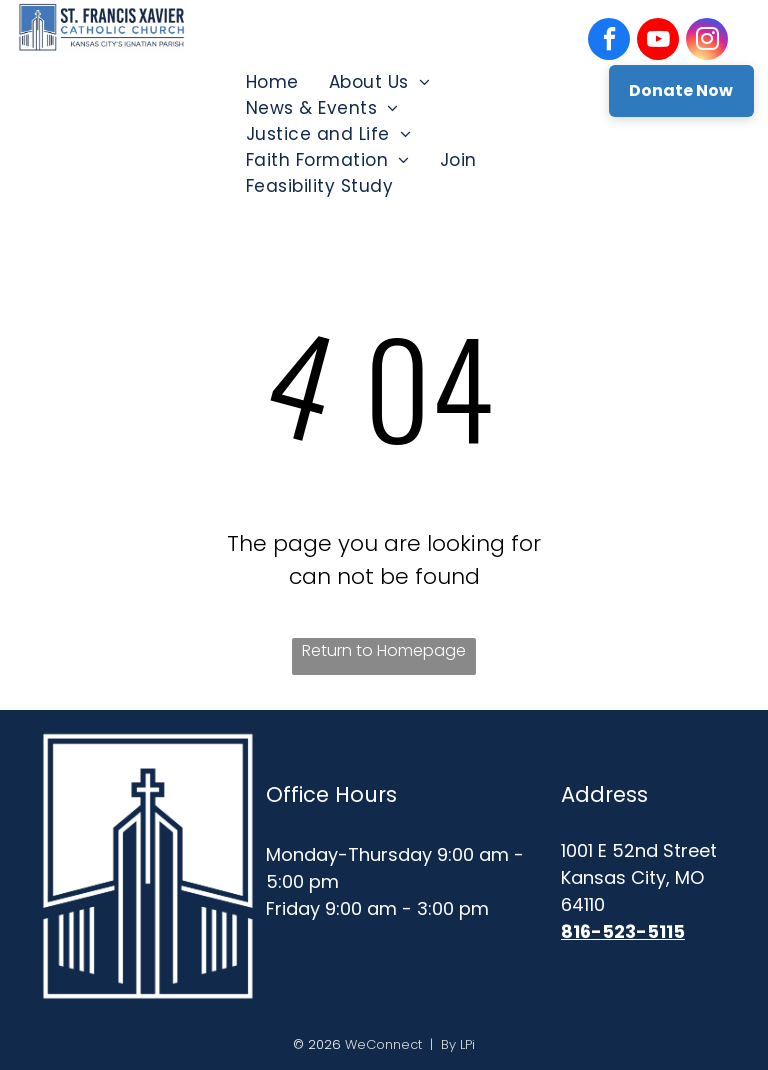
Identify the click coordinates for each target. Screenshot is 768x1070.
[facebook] (609, 41)
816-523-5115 (623, 931)
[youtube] (658, 41)
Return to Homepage (384, 650)
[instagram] (707, 41)
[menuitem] (272, 82)
